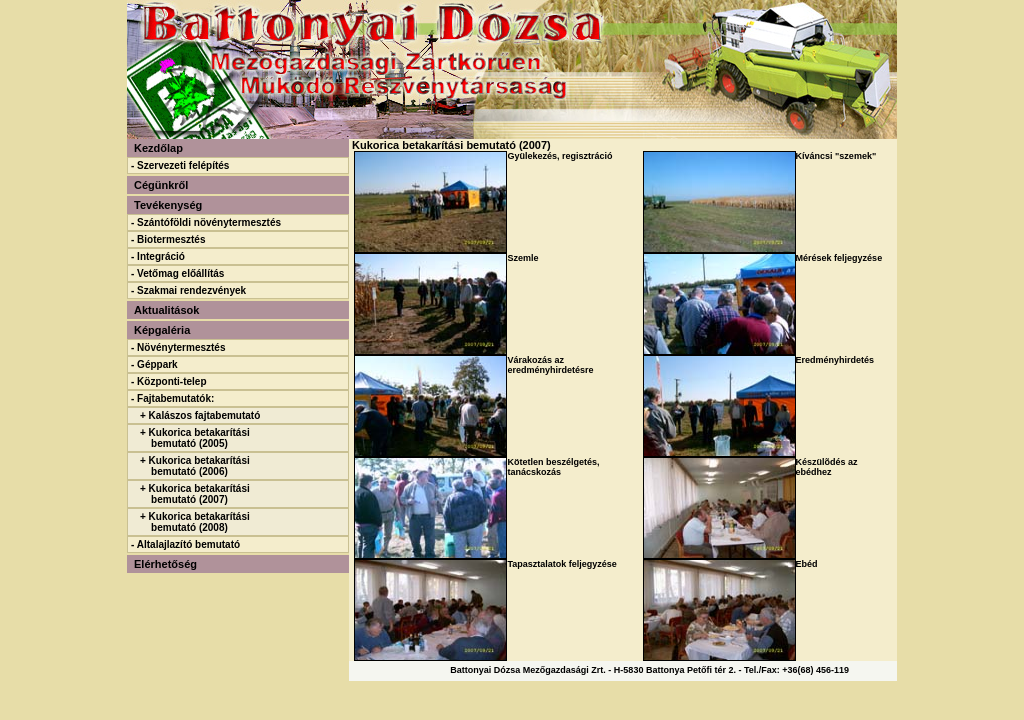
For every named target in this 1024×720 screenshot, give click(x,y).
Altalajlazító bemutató (188, 544)
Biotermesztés (171, 239)
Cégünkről (161, 185)
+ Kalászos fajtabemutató (200, 415)
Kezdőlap (158, 148)
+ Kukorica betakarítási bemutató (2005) (195, 438)
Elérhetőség (165, 564)
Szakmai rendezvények (191, 290)
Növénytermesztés (181, 347)
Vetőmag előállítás (180, 273)
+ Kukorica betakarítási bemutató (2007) (195, 494)
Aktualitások (166, 310)
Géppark (157, 364)
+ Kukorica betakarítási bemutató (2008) (195, 522)
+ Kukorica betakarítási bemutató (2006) (195, 466)
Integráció (161, 256)
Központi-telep (171, 381)
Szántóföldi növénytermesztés (209, 222)
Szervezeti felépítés (183, 165)
